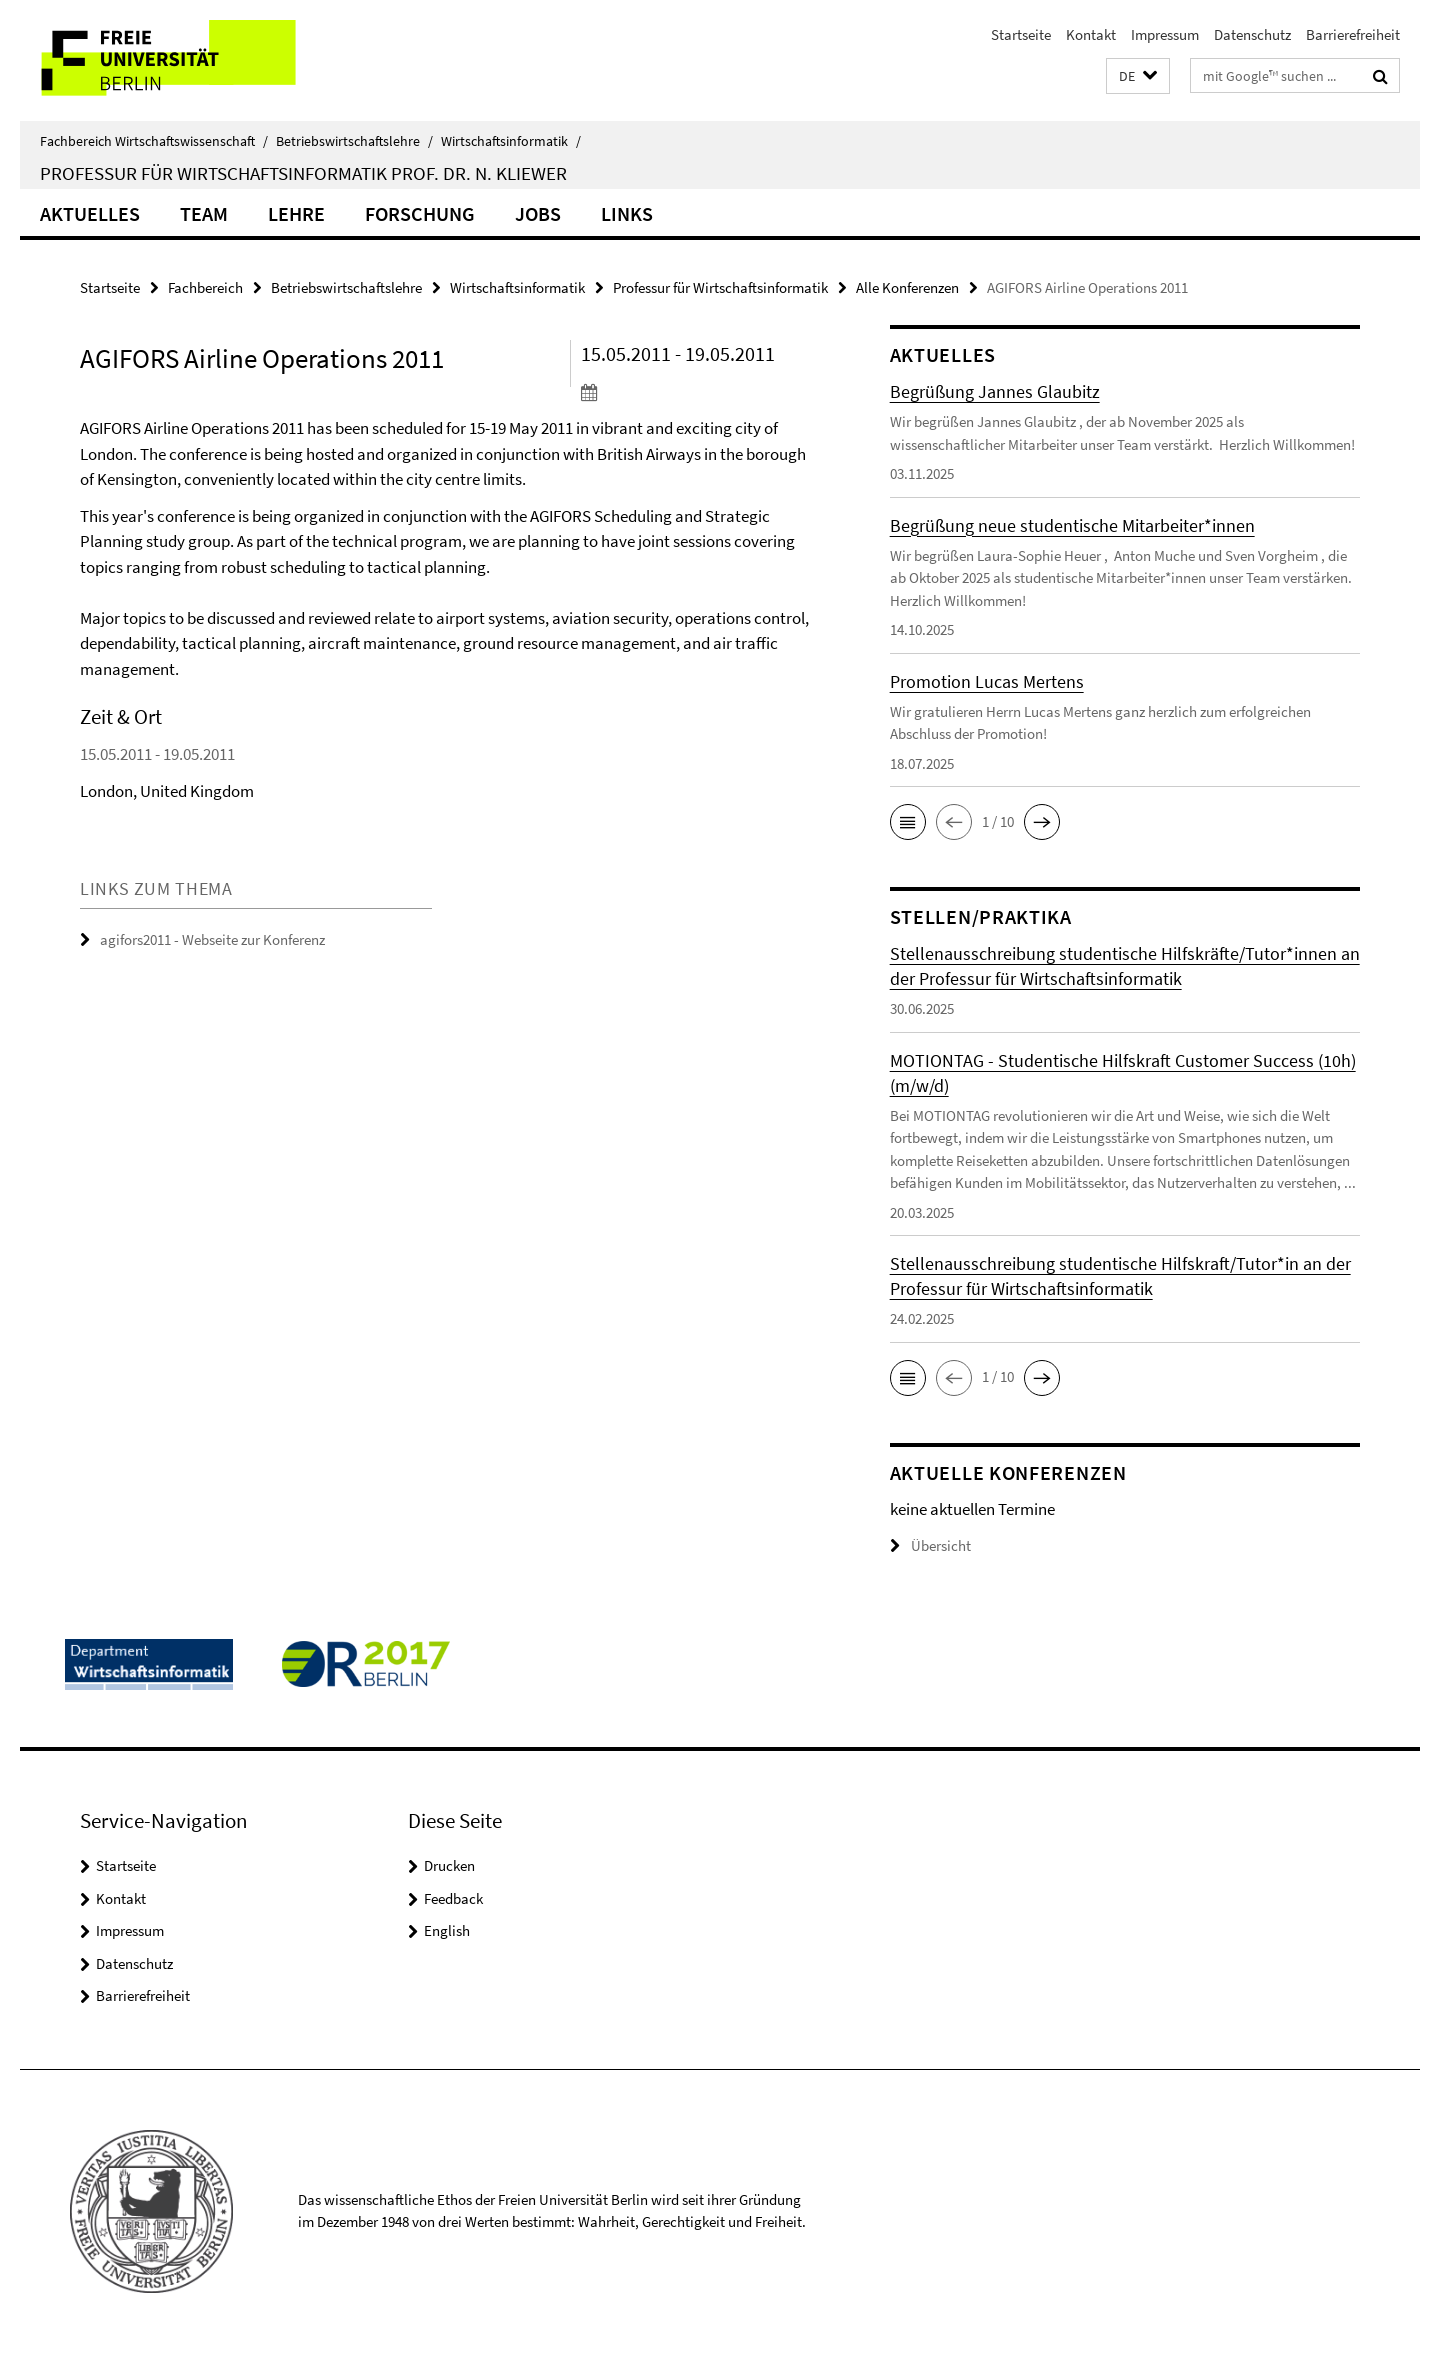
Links (627, 213)
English (447, 1930)
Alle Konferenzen (907, 287)
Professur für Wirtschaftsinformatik (720, 287)
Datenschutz (1252, 34)
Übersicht (930, 1545)
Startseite (1021, 34)
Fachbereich (205, 287)
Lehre (296, 213)
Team (204, 213)
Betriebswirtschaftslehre (354, 141)
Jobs (538, 213)
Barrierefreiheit (1353, 34)
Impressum (1165, 34)
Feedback (453, 1898)
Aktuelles (90, 213)
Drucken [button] (449, 1865)
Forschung (420, 213)
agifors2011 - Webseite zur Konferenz (212, 939)
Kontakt (1091, 34)
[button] (1138, 76)
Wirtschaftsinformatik (511, 141)
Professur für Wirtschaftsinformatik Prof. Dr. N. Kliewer (303, 173)
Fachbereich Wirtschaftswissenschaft (154, 141)
